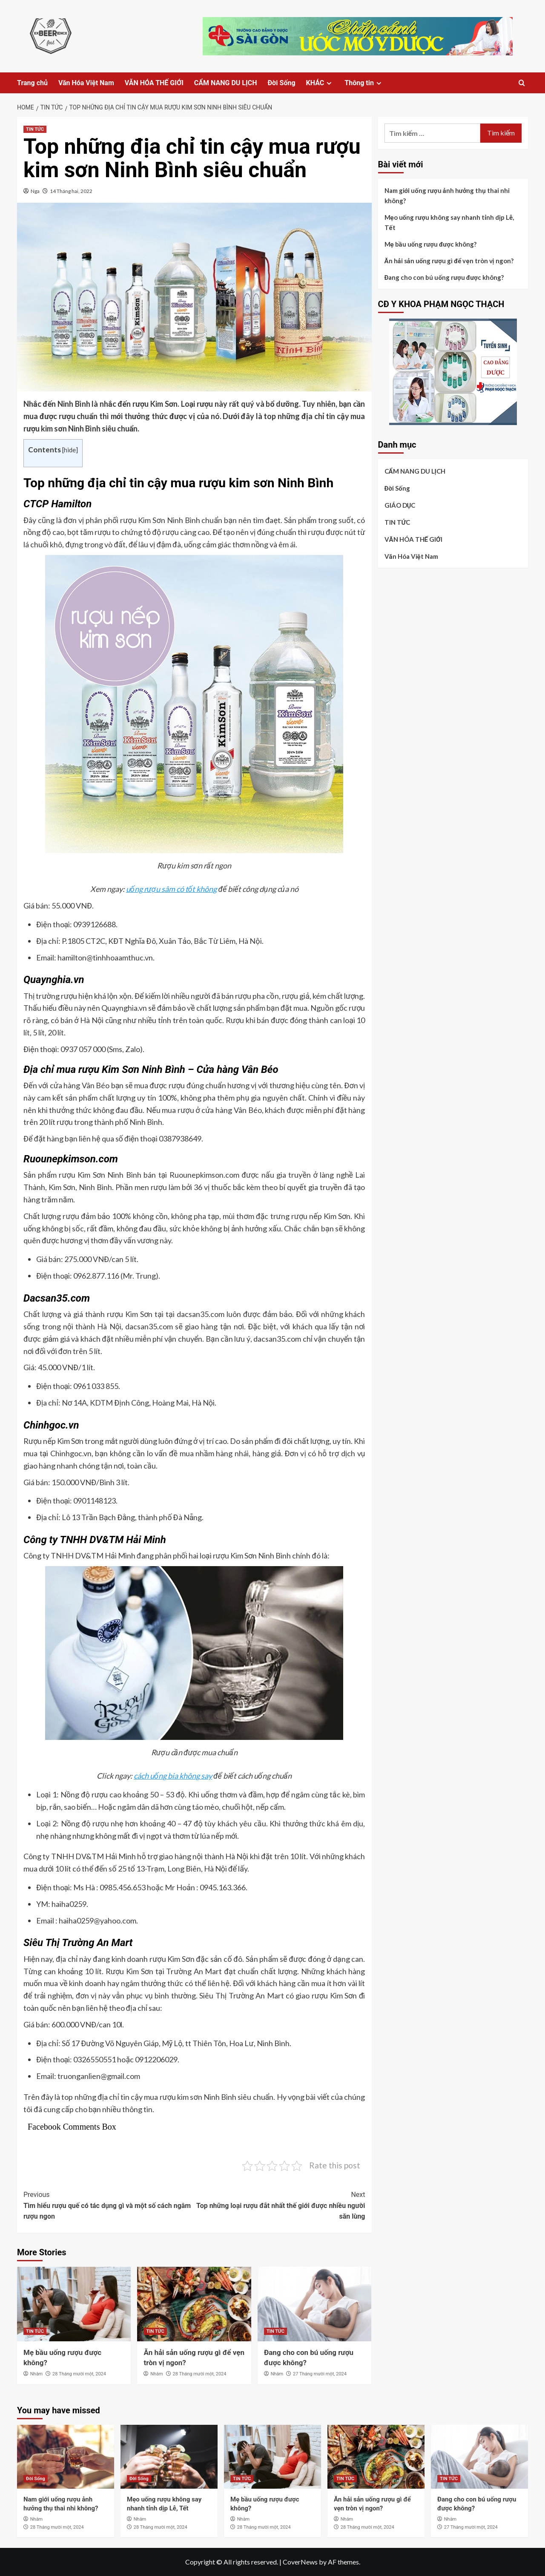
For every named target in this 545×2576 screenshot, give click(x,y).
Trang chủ (32, 83)
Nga (35, 191)
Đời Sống (281, 83)
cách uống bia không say (173, 1775)
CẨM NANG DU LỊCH (225, 83)
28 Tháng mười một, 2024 (79, 2374)
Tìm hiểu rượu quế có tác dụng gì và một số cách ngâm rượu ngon (108, 2204)
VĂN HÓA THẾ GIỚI (154, 83)
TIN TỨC (35, 129)
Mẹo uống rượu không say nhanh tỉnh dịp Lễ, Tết (449, 222)
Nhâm (36, 2374)
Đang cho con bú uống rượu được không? (444, 277)
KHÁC (320, 83)
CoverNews (300, 2562)
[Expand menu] (329, 83)
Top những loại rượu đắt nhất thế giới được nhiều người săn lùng (279, 2204)
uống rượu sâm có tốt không (171, 889)
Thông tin (364, 83)
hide (70, 450)
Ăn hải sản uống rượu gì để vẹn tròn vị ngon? (448, 260)
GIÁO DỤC (400, 505)
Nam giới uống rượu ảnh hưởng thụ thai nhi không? (447, 195)
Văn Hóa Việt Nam (86, 83)
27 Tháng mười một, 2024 (320, 2374)
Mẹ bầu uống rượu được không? (430, 244)
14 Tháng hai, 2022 (71, 191)
